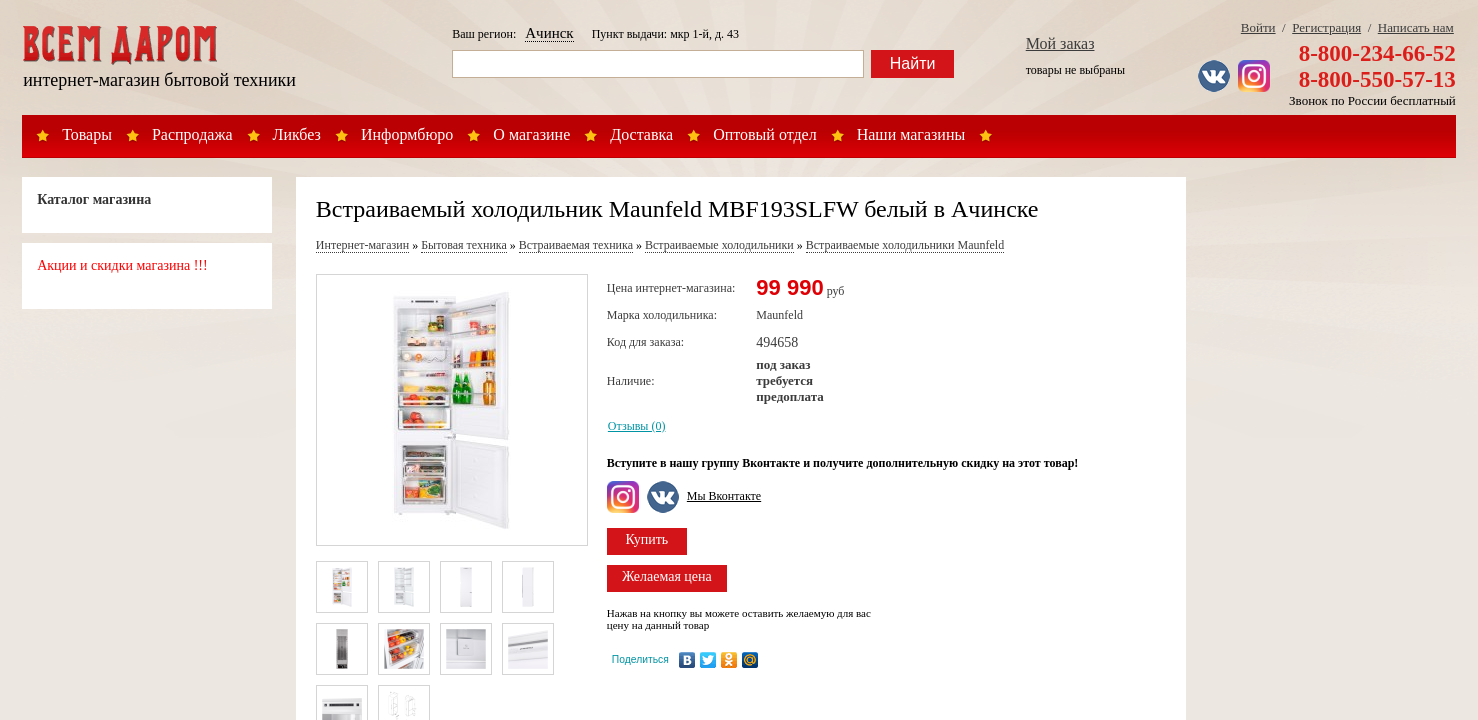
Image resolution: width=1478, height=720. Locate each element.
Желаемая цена (667, 576)
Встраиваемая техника (576, 245)
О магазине (531, 134)
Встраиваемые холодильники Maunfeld (905, 245)
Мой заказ (1060, 43)
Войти (1258, 27)
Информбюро (407, 134)
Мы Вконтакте (724, 496)
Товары (87, 134)
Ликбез (297, 134)
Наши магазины (911, 134)
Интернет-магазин (362, 245)
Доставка (641, 134)
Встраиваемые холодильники (719, 245)
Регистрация (1326, 27)
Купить (646, 539)
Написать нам (1416, 27)
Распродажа (192, 134)
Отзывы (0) (637, 426)
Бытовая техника (464, 245)
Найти (913, 63)
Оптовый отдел (765, 134)
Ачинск (549, 33)
